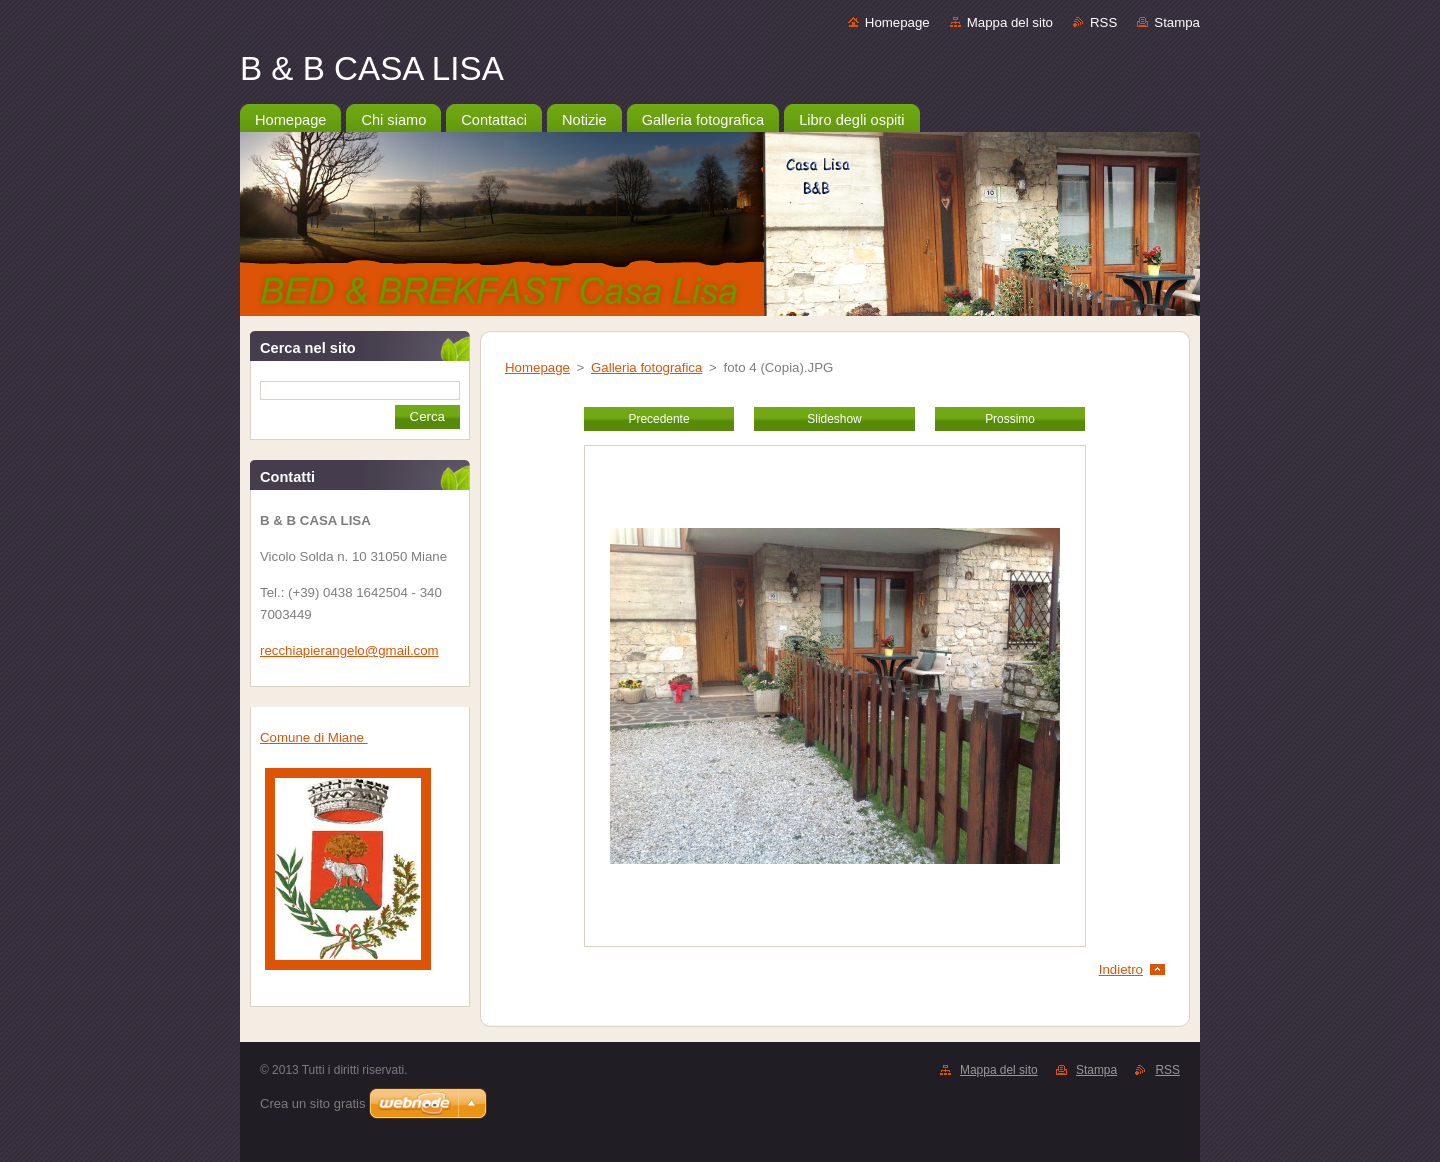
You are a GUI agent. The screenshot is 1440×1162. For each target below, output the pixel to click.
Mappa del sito (1010, 22)
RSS (1103, 22)
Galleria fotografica (646, 367)
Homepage (897, 22)
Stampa (1177, 22)
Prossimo (1010, 419)
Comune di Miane (314, 737)
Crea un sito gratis (313, 1103)
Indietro (1121, 969)
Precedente (658, 419)
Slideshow (834, 419)
